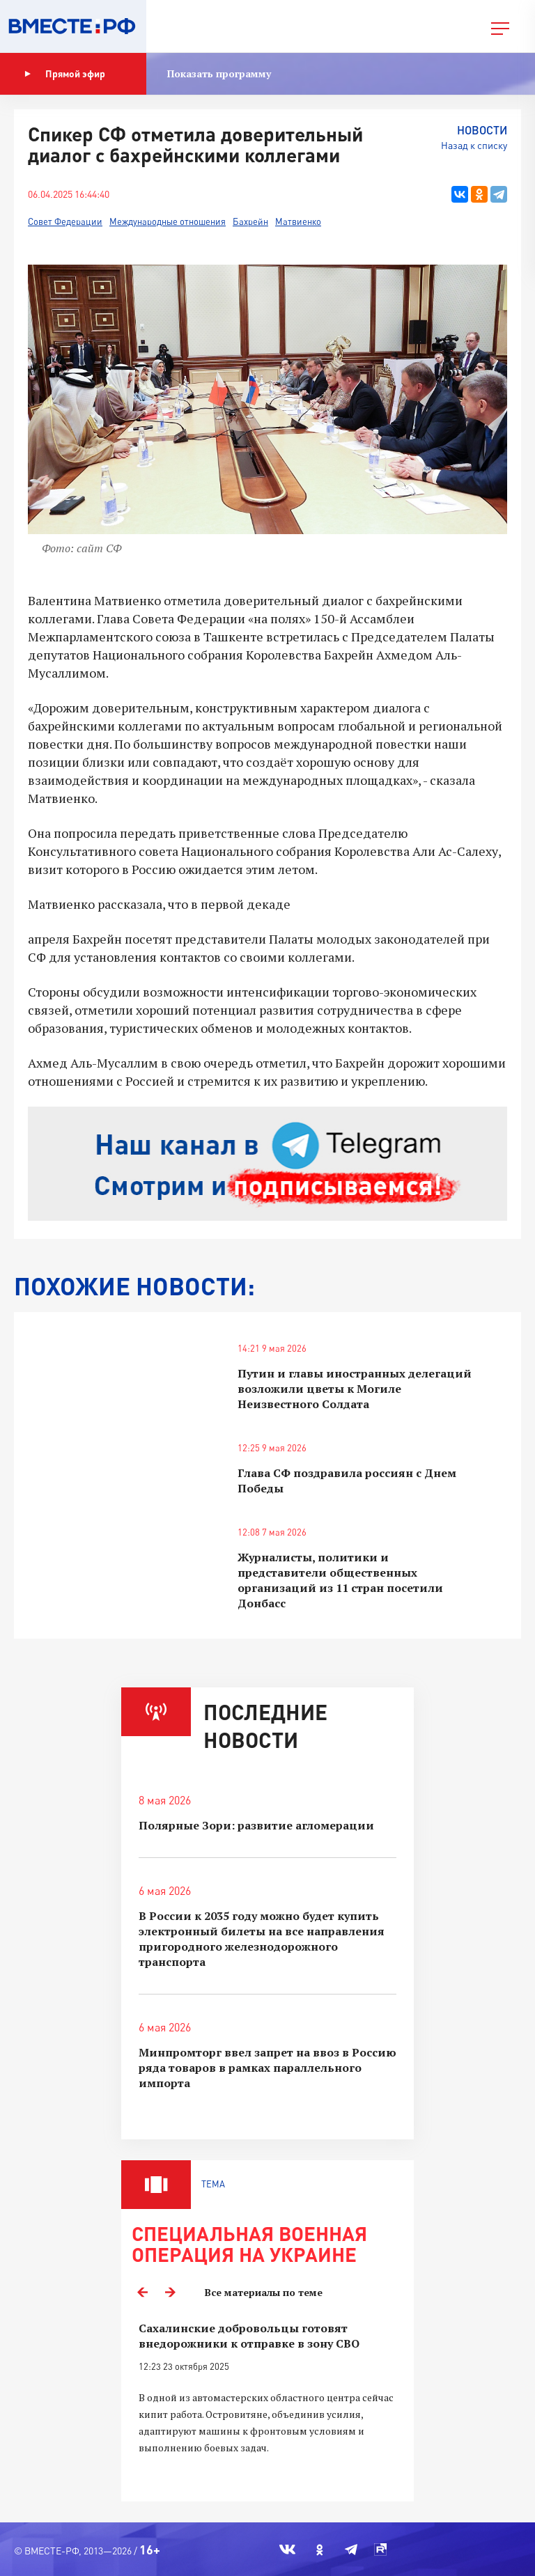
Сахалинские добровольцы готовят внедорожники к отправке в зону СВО (249, 2335)
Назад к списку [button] (474, 145)
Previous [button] (142, 2292)
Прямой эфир (64, 74)
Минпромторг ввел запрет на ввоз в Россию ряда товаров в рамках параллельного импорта (267, 2068)
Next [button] (170, 2292)
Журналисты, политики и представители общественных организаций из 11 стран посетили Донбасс (340, 1580)
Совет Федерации (65, 221)
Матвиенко (298, 221)
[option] (267, 2403)
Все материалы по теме (264, 2292)
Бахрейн (250, 221)
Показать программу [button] (219, 73)
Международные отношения (167, 221)
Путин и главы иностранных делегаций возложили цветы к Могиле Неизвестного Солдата (355, 1389)
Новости (482, 129)
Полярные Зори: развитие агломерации (256, 1825)
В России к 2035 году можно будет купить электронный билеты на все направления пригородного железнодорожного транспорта (262, 1938)
